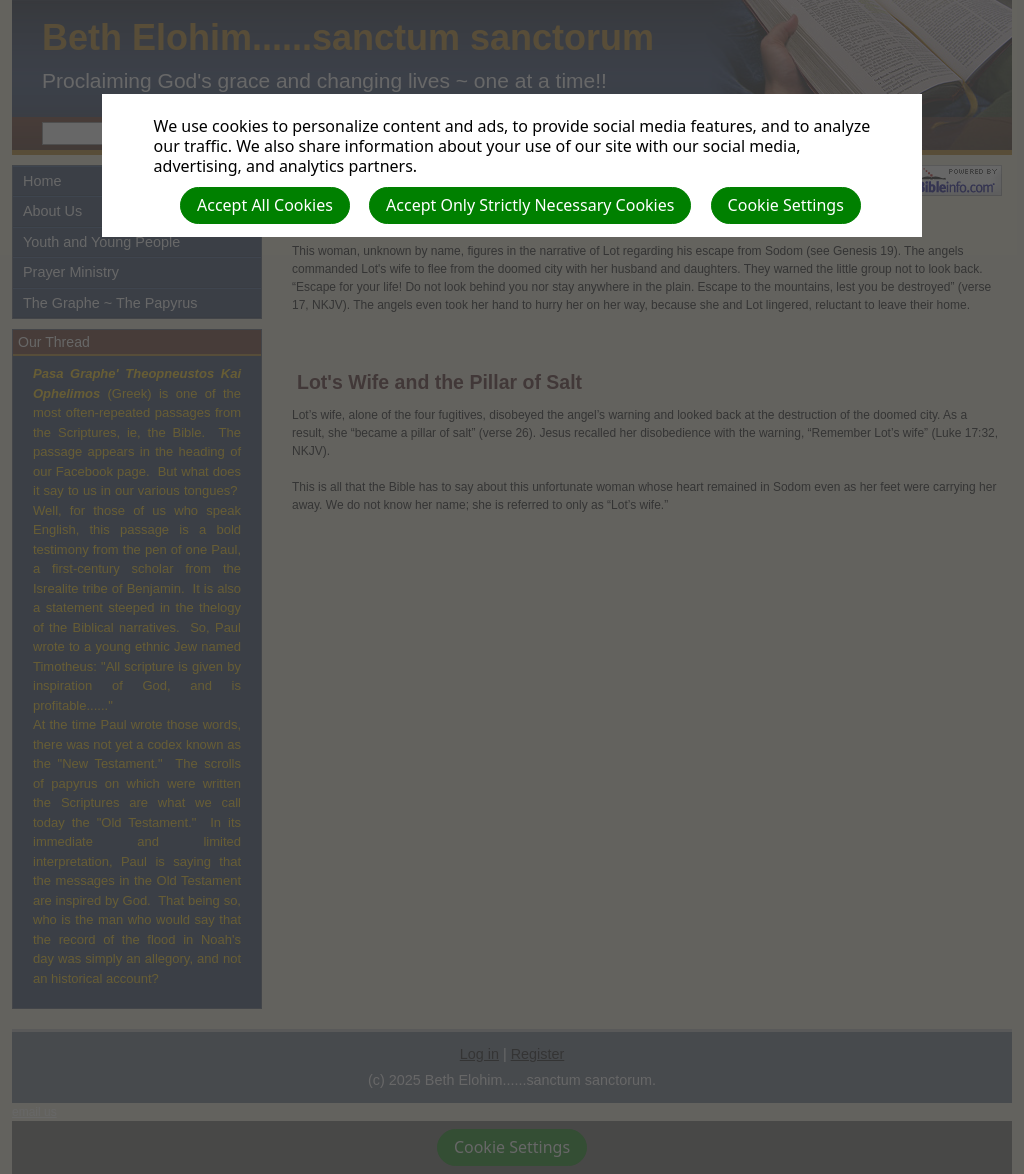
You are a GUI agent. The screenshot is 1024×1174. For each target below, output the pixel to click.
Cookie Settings (786, 205)
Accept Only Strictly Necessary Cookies (530, 205)
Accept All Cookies (265, 205)
